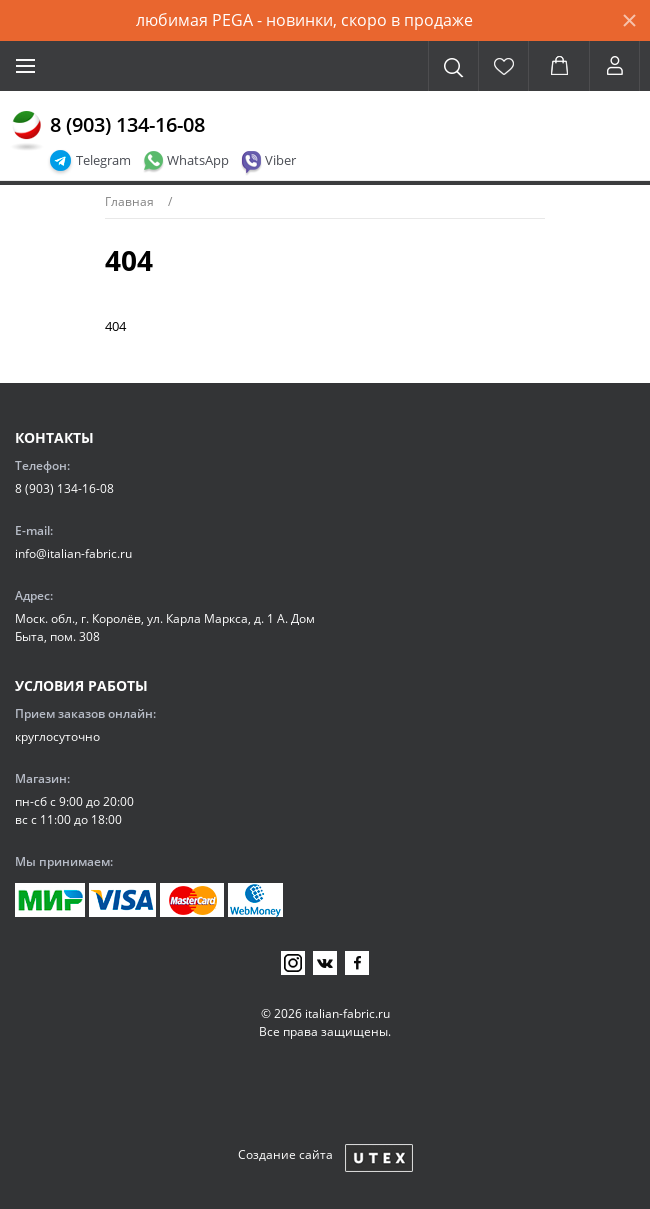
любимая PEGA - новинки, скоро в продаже (304, 20)
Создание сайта (285, 1154)
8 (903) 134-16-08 (127, 124)
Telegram (103, 160)
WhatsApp (198, 160)
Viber (280, 160)
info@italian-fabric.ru (73, 553)
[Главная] (27, 131)
